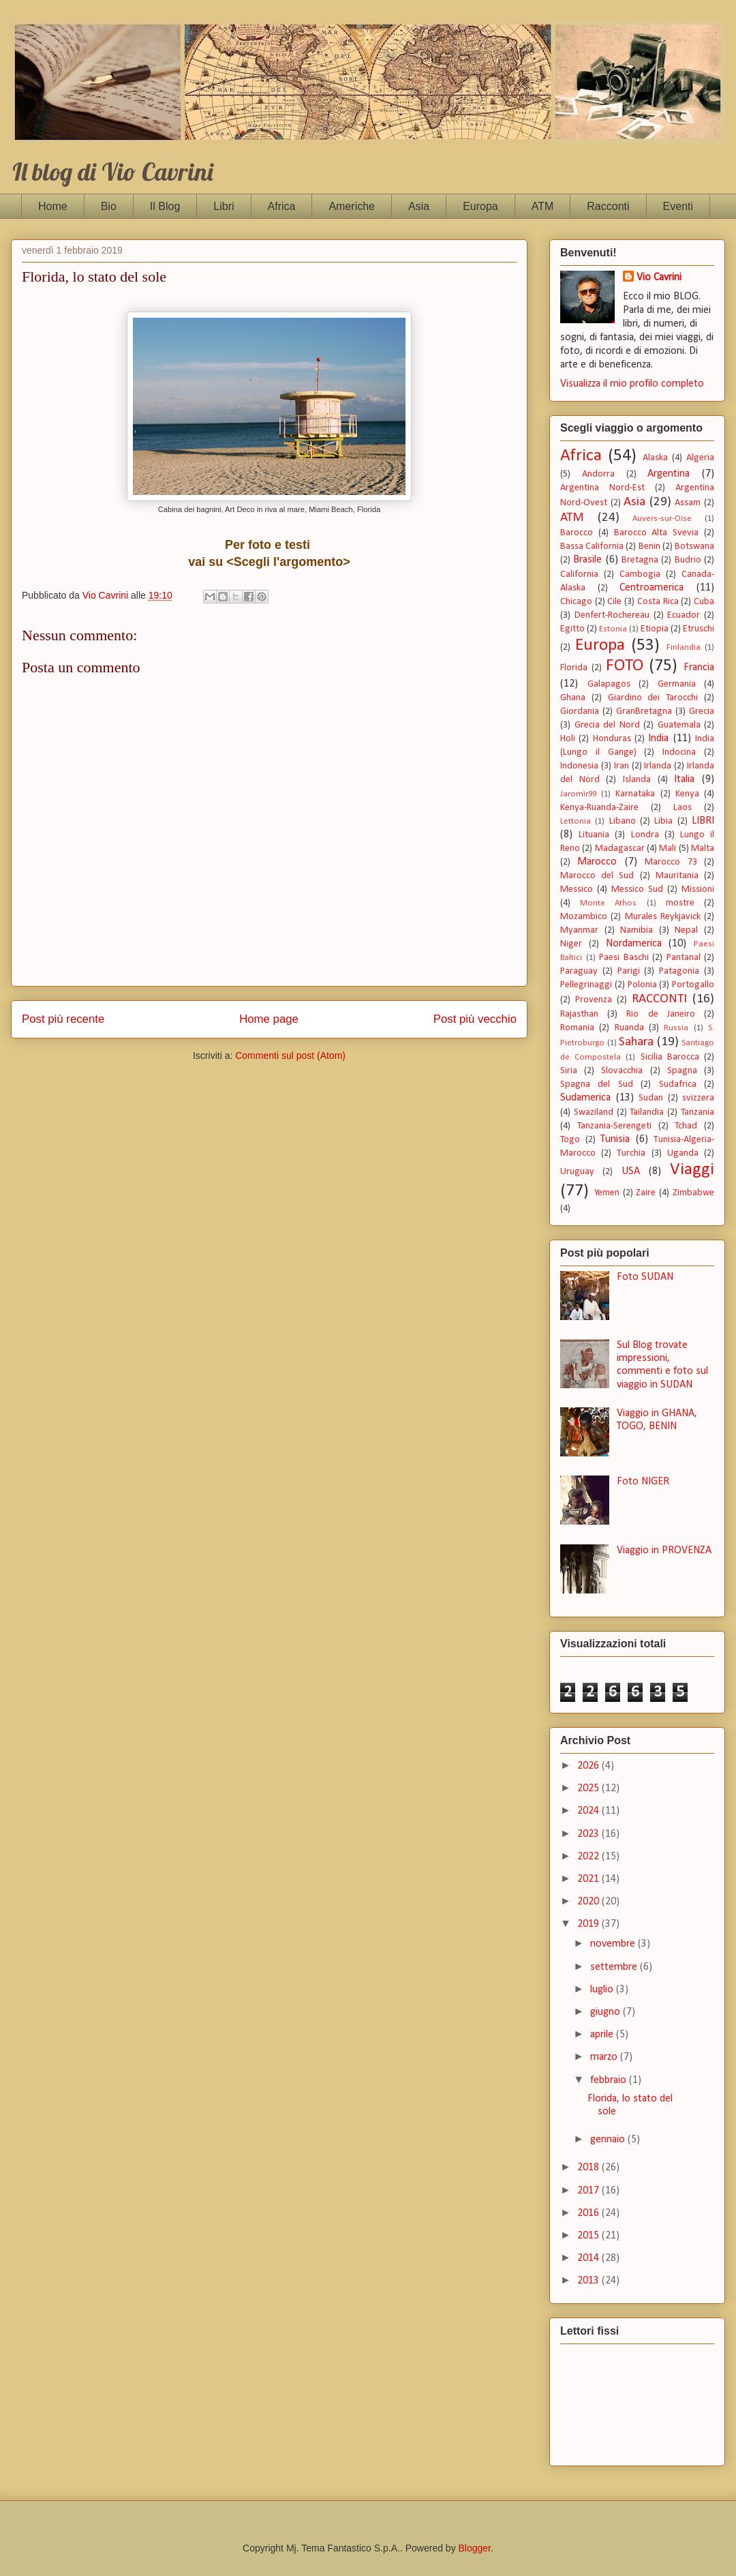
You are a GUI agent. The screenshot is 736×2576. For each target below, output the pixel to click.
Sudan (651, 1098)
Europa (480, 206)
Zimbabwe (693, 1193)
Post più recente (63, 1019)
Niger (571, 944)
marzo (605, 2057)
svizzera (698, 1098)
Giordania (579, 711)
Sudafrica (677, 1084)
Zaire (646, 1193)
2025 (589, 1788)
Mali (667, 848)
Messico (576, 889)
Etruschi (698, 629)
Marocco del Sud (597, 876)
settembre (615, 1967)
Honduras (612, 739)
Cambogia (639, 574)
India (658, 738)
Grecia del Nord (607, 725)
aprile (603, 2034)
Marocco (597, 861)
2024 (589, 1811)
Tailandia (647, 1112)
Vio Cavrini (659, 277)
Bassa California (592, 546)
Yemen (606, 1193)
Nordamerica (634, 943)
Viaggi (692, 1169)
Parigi (628, 971)
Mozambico (583, 917)
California (579, 574)
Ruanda (629, 1028)
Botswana (694, 546)
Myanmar (579, 930)
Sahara (636, 1042)
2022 (589, 1856)
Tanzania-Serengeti (614, 1126)
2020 (589, 1901)
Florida (573, 668)
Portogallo (693, 985)
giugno (606, 2012)
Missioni (697, 889)
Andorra (598, 474)
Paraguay (579, 971)
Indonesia (579, 766)
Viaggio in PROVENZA (664, 1550)
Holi (567, 739)
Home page (268, 1019)
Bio (109, 206)
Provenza (593, 1000)
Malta (702, 848)
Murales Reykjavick (663, 917)
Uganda (683, 1153)
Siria (568, 1071)
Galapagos (608, 684)
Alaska (655, 458)
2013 (589, 2280)
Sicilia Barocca (670, 1057)
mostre (680, 903)
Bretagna (640, 560)
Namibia (636, 930)
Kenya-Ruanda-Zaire (599, 808)
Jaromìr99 (578, 794)
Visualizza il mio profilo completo (632, 383)
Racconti (608, 206)
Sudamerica (585, 1097)
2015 (589, 2235)
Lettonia (575, 821)
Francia (699, 667)
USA (631, 1171)
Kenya (687, 794)
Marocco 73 (670, 862)
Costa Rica (658, 602)
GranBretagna (644, 711)
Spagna (682, 1071)
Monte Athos (608, 903)
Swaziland (593, 1112)
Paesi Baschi (624, 958)
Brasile (587, 559)
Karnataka (635, 794)
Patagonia (679, 971)
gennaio (609, 2139)
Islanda (637, 780)
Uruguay (577, 1172)
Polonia (642, 985)
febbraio (609, 2080)
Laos (682, 808)
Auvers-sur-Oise (662, 518)
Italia (684, 779)
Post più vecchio (475, 1019)
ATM (543, 206)
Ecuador (683, 615)
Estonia (613, 629)
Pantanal (683, 958)
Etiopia (655, 629)
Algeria (700, 458)
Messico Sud (637, 889)
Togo (570, 1140)
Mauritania (677, 876)
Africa (282, 206)
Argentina (668, 473)
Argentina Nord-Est (602, 488)
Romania (577, 1028)
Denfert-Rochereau (611, 615)
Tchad (686, 1126)
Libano (622, 821)
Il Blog (165, 206)
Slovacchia (622, 1071)
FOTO (624, 665)
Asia (418, 206)
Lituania (594, 835)
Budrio (688, 560)
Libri (223, 206)
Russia (676, 1027)
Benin (649, 546)
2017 (589, 2190)
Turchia (631, 1153)
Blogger (475, 2548)
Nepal (686, 930)
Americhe (351, 206)
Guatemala (679, 725)
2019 (589, 1924)
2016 (589, 2213)
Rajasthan (579, 1014)
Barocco (576, 533)
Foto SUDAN (645, 1277)
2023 (589, 1834)
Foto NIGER (643, 1481)
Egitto (572, 629)
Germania (677, 684)
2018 (589, 2167)
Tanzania (697, 1112)
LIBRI (703, 820)
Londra (645, 835)
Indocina (679, 752)
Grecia (701, 711)
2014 (589, 2258)
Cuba (704, 602)
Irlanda (657, 766)
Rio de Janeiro (660, 1014)
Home (52, 206)
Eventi (678, 206)
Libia (663, 821)
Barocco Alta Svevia (656, 533)
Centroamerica (651, 587)
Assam (688, 503)
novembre (614, 1943)
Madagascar (620, 848)
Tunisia (615, 1139)
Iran (621, 766)
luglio (603, 1989)
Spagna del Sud (596, 1084)
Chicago (576, 602)
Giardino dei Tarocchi (653, 698)
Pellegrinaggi (586, 985)
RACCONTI (659, 999)
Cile (614, 602)
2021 (589, 1879)
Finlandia (683, 647)
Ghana (572, 698)
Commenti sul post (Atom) (290, 1055)
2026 (589, 1766)
